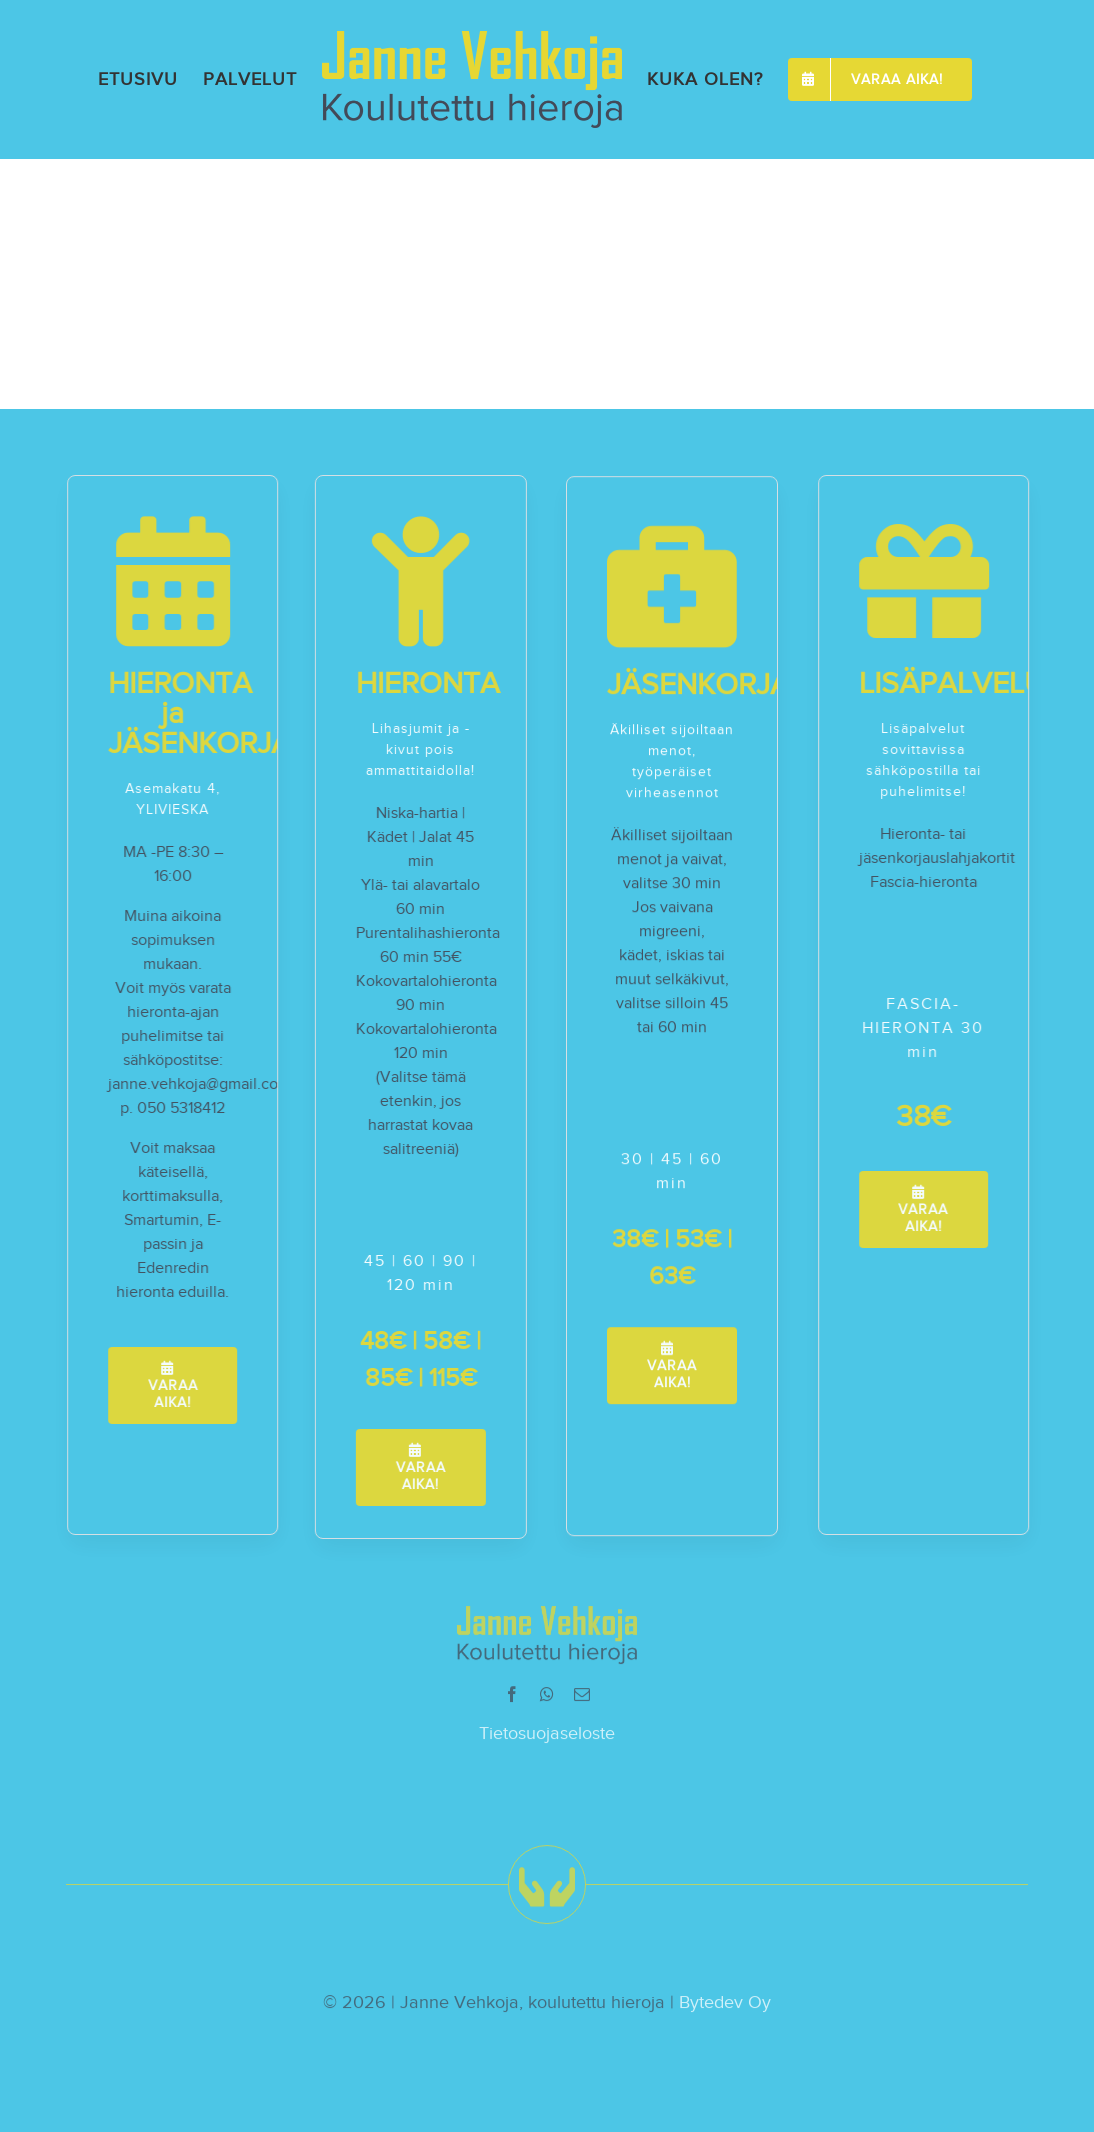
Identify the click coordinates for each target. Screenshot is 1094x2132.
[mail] (582, 1700)
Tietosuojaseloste (547, 1739)
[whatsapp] (547, 1700)
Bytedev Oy (725, 2009)
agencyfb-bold (86, 227)
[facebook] (512, 1700)
